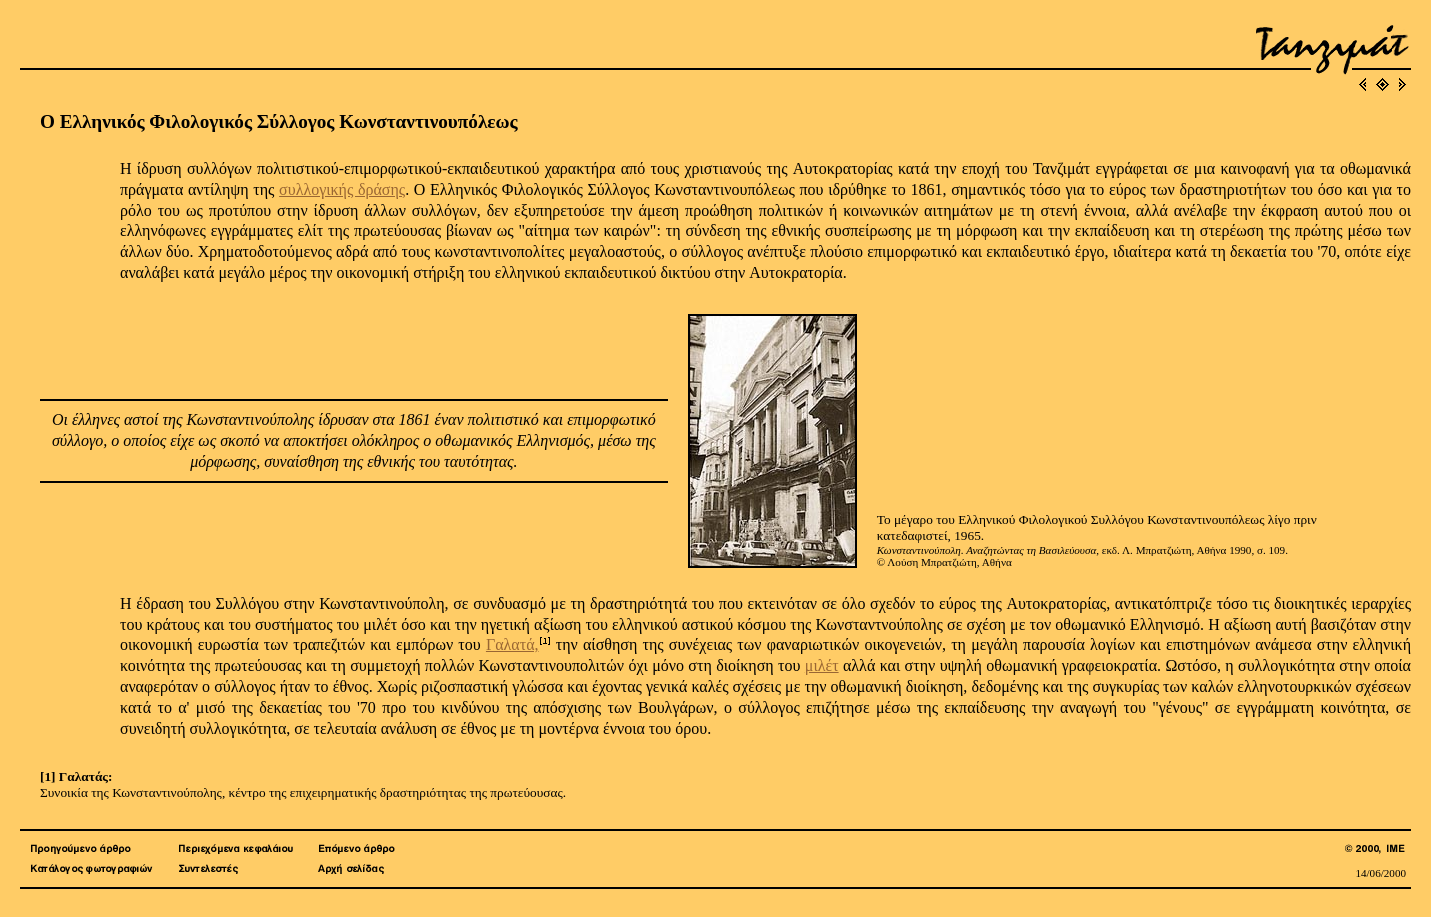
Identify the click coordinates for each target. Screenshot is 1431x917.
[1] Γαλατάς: (76, 776)
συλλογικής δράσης (342, 189)
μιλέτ (822, 665)
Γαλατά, (512, 644)
